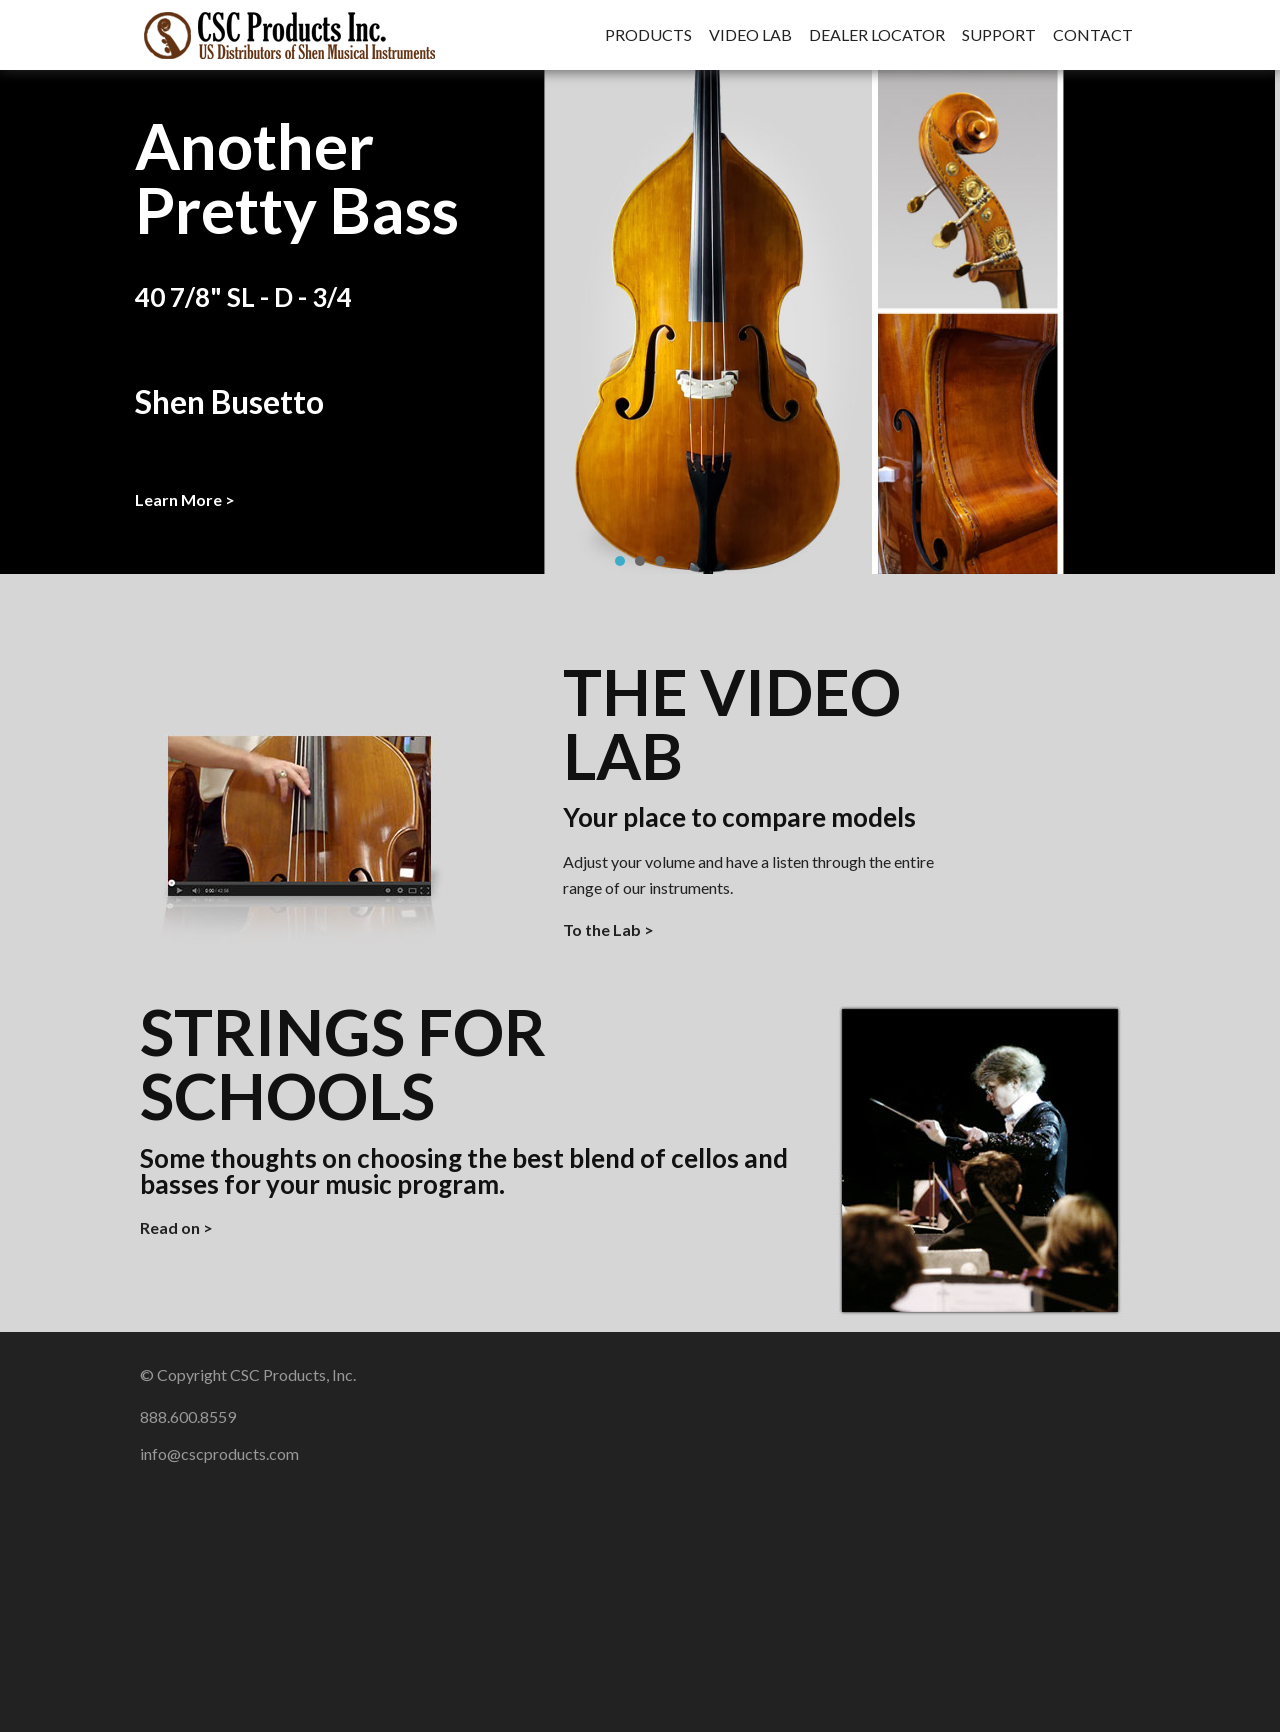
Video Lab (750, 35)
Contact (1093, 35)
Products (648, 35)
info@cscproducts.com (219, 1453)
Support (999, 35)
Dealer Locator (877, 35)
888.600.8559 (188, 1416)
